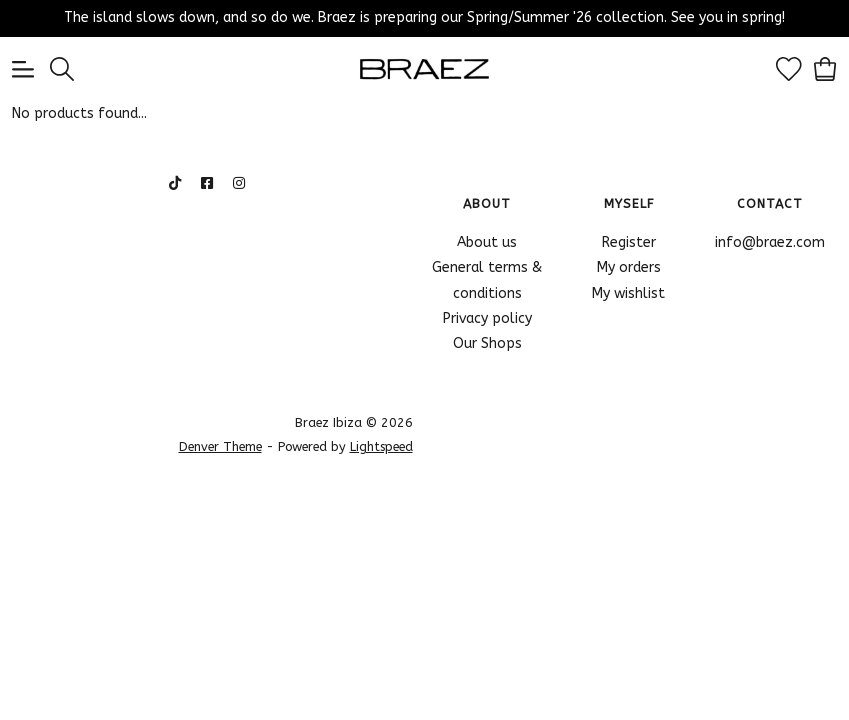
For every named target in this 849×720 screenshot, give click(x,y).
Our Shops (487, 343)
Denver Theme (220, 446)
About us (487, 242)
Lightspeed (381, 446)
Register (629, 242)
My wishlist (628, 293)
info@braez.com (770, 242)
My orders (629, 267)
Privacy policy (487, 318)
